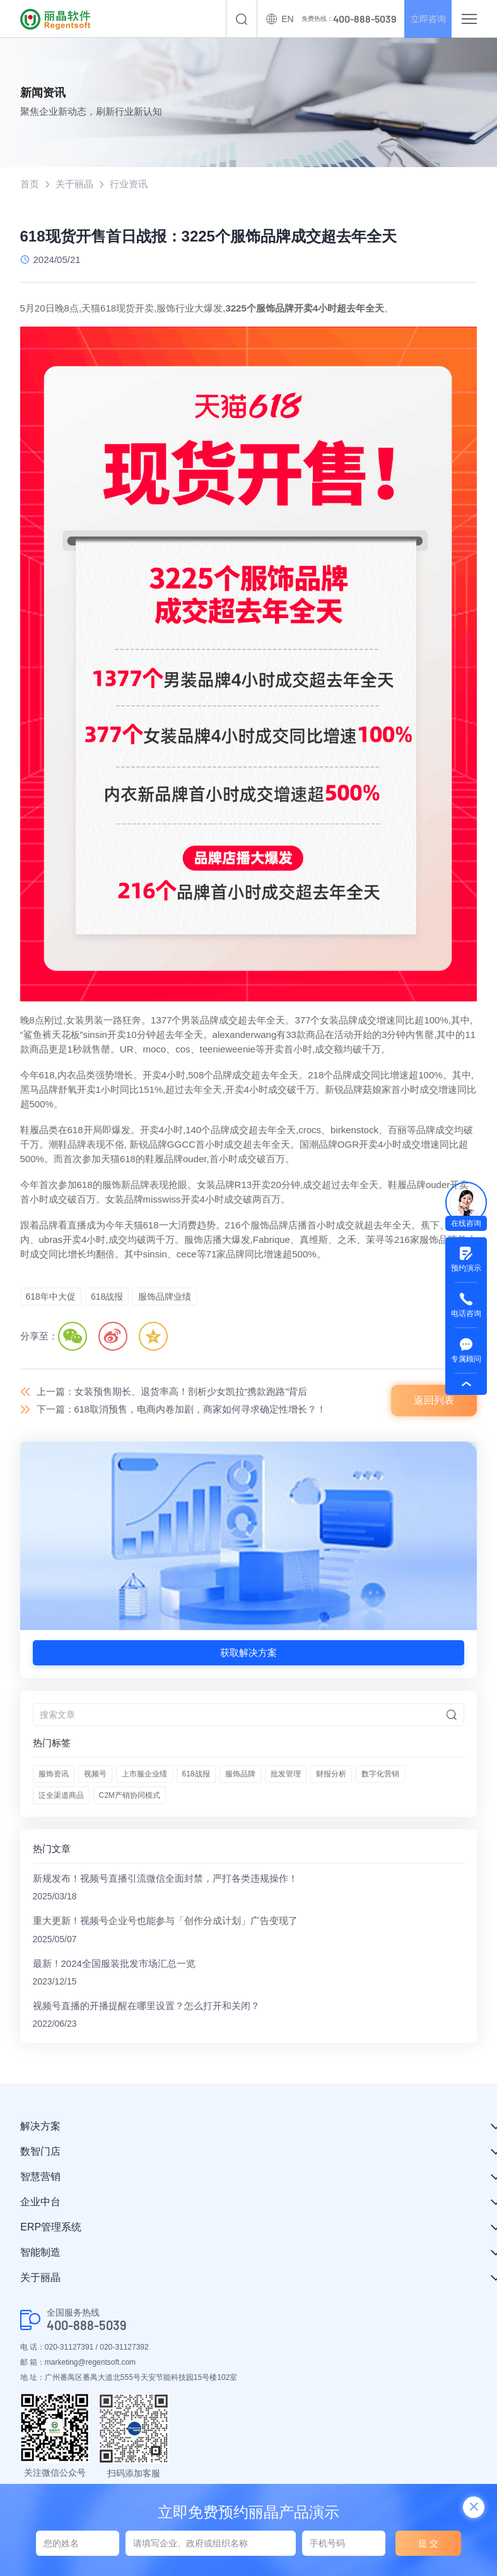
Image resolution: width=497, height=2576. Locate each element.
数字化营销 (380, 1774)
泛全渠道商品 (61, 1796)
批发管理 (286, 1774)
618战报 (196, 1774)
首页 (29, 183)
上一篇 (172, 1391)
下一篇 (182, 1409)
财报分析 (331, 1774)
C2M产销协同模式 (129, 1796)
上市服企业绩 (144, 1774)
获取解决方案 (248, 1653)
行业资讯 (129, 183)
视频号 (95, 1774)
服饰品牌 (240, 1774)
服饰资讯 (53, 1774)
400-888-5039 (87, 2327)
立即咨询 (423, 19)
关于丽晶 (74, 183)
